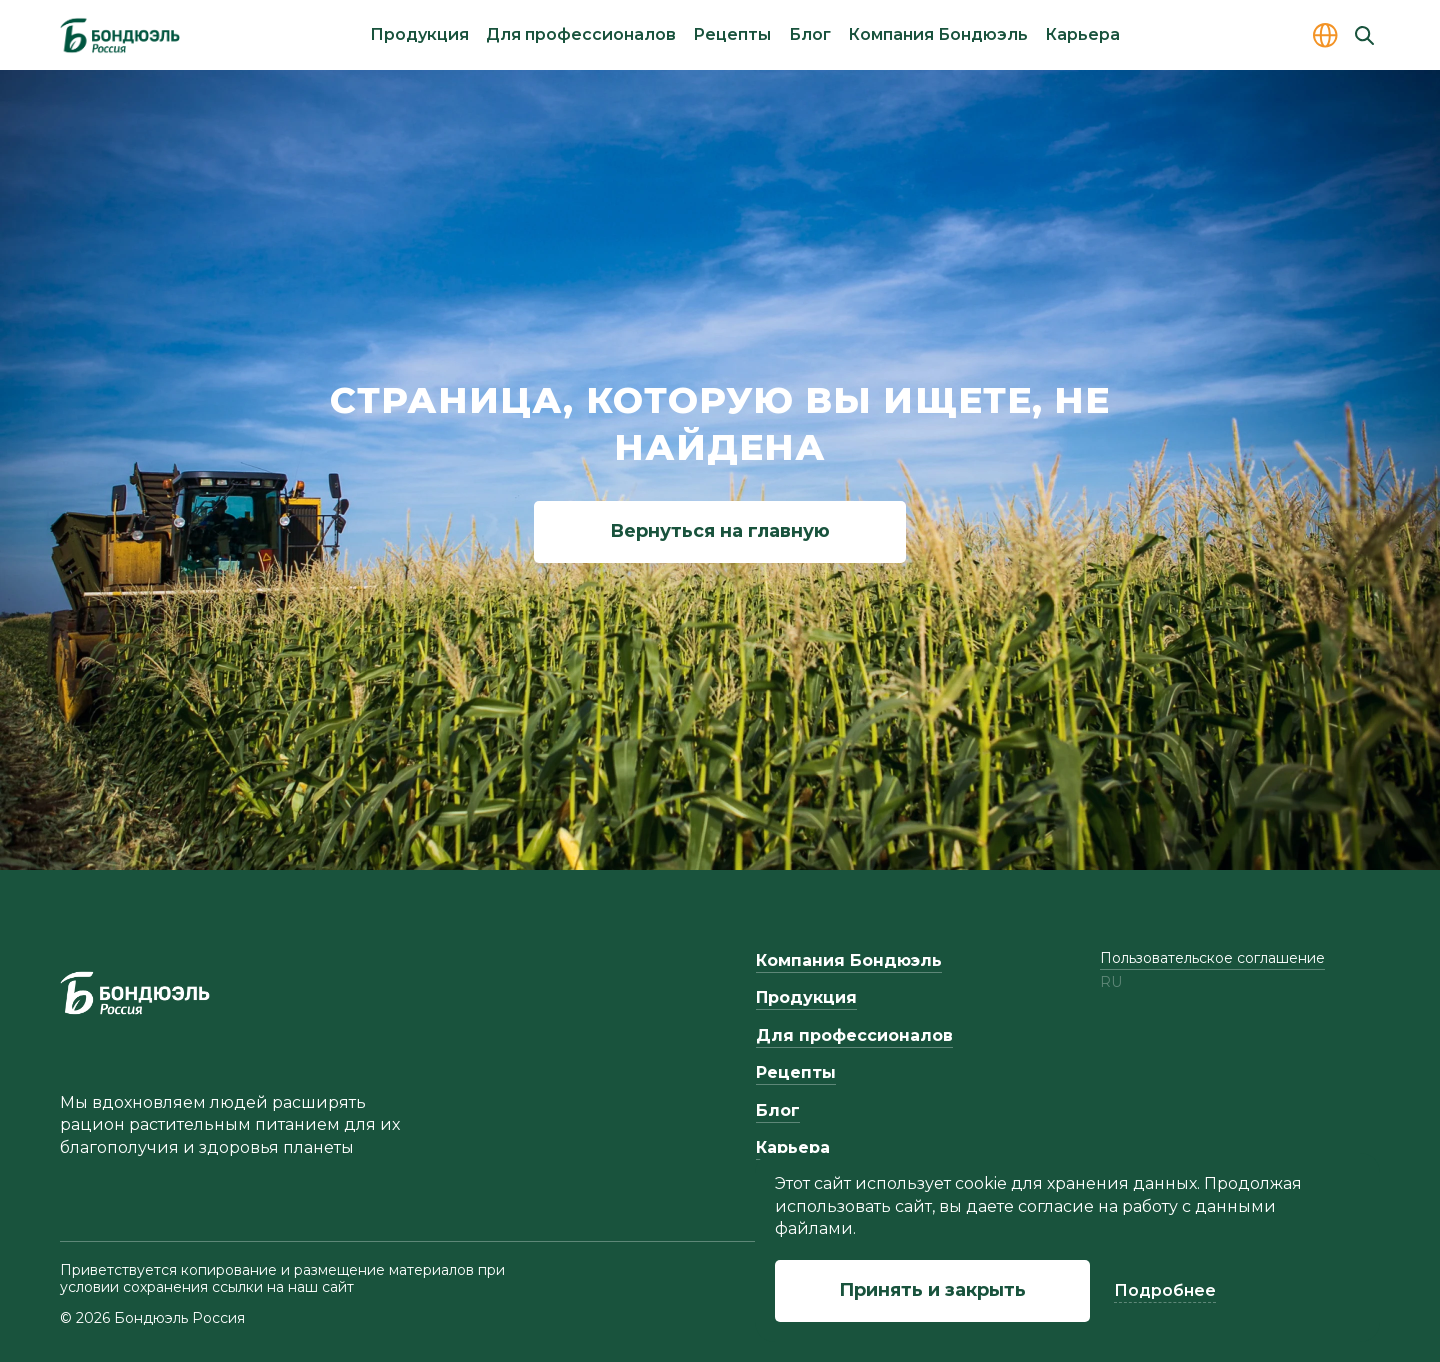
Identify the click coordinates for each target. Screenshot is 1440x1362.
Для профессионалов (581, 34)
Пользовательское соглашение (1212, 958)
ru (1111, 982)
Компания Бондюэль (938, 34)
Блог (810, 34)
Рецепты (732, 34)
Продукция (419, 34)
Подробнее (1165, 1290)
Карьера (1082, 34)
